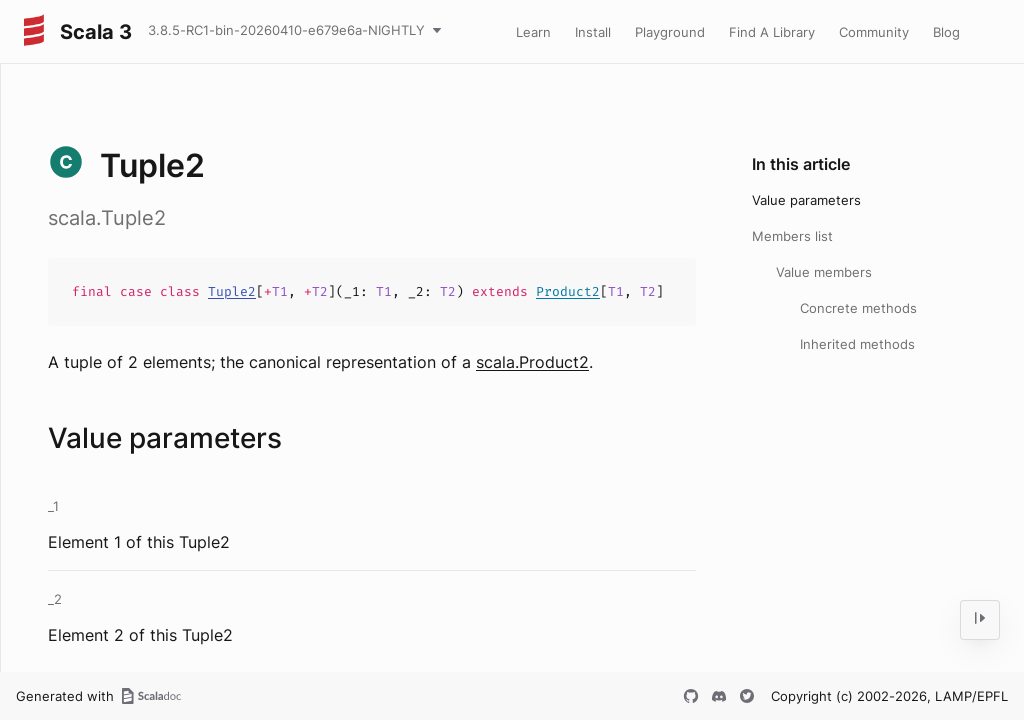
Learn (533, 32)
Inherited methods (857, 344)
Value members (824, 272)
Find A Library (772, 32)
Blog (946, 32)
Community (874, 32)
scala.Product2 (532, 362)
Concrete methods (858, 308)
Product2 (568, 291)
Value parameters (806, 200)
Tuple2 (232, 291)
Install (593, 32)
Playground (670, 32)
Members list (792, 236)
